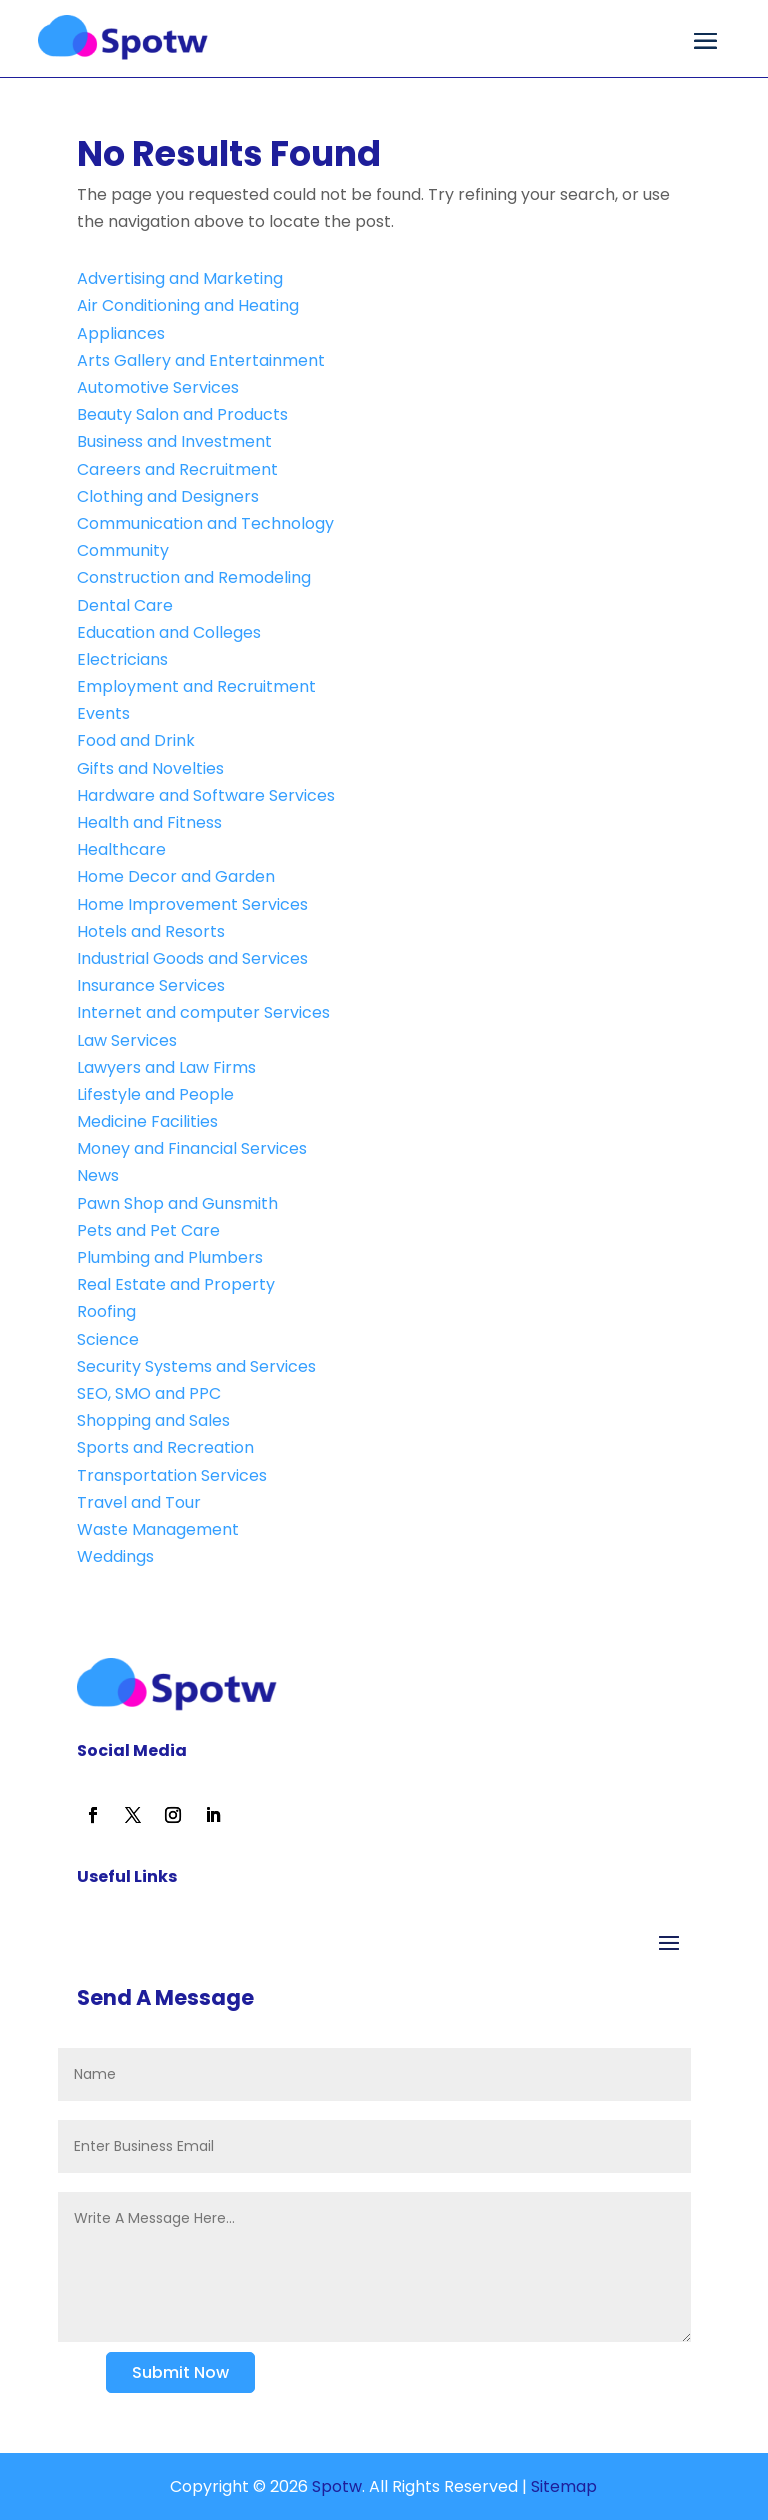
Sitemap (564, 2486)
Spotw (335, 2486)
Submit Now (180, 2372)
